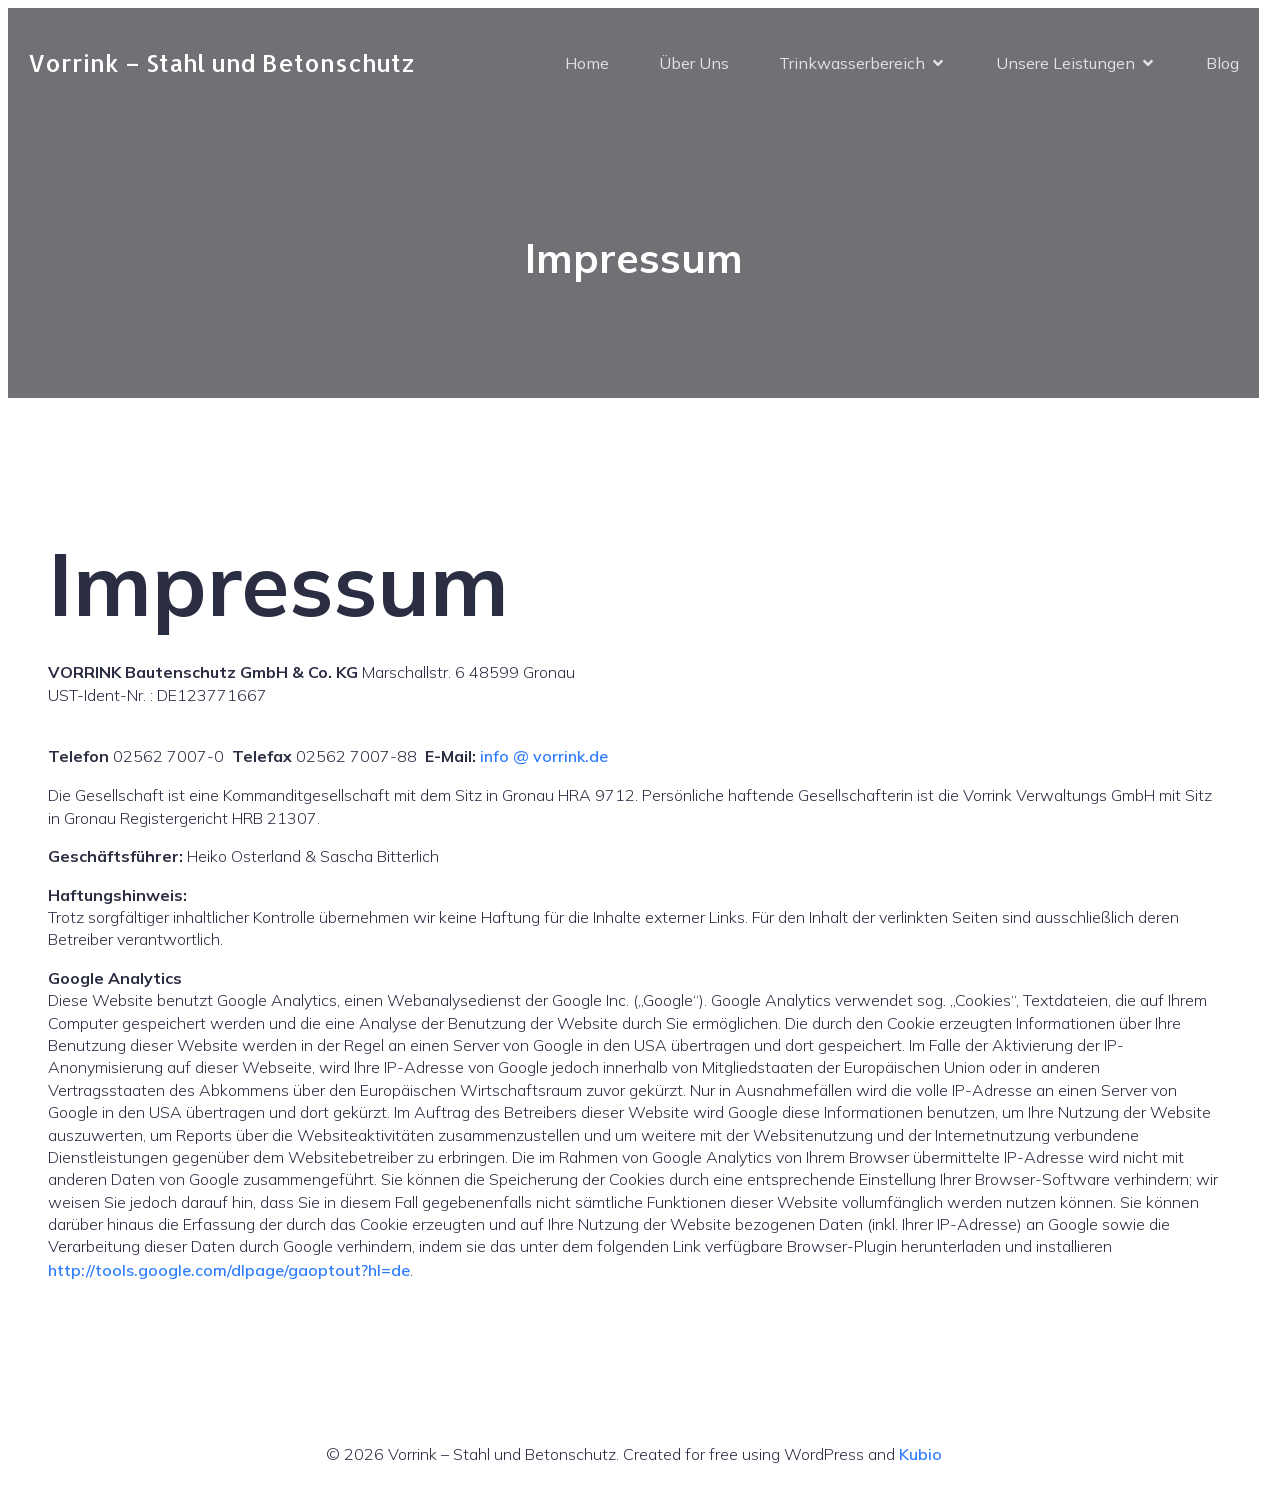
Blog (1222, 63)
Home (587, 63)
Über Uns (694, 63)
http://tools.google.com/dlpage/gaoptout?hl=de (229, 1270)
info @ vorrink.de (544, 756)
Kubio (920, 1454)
